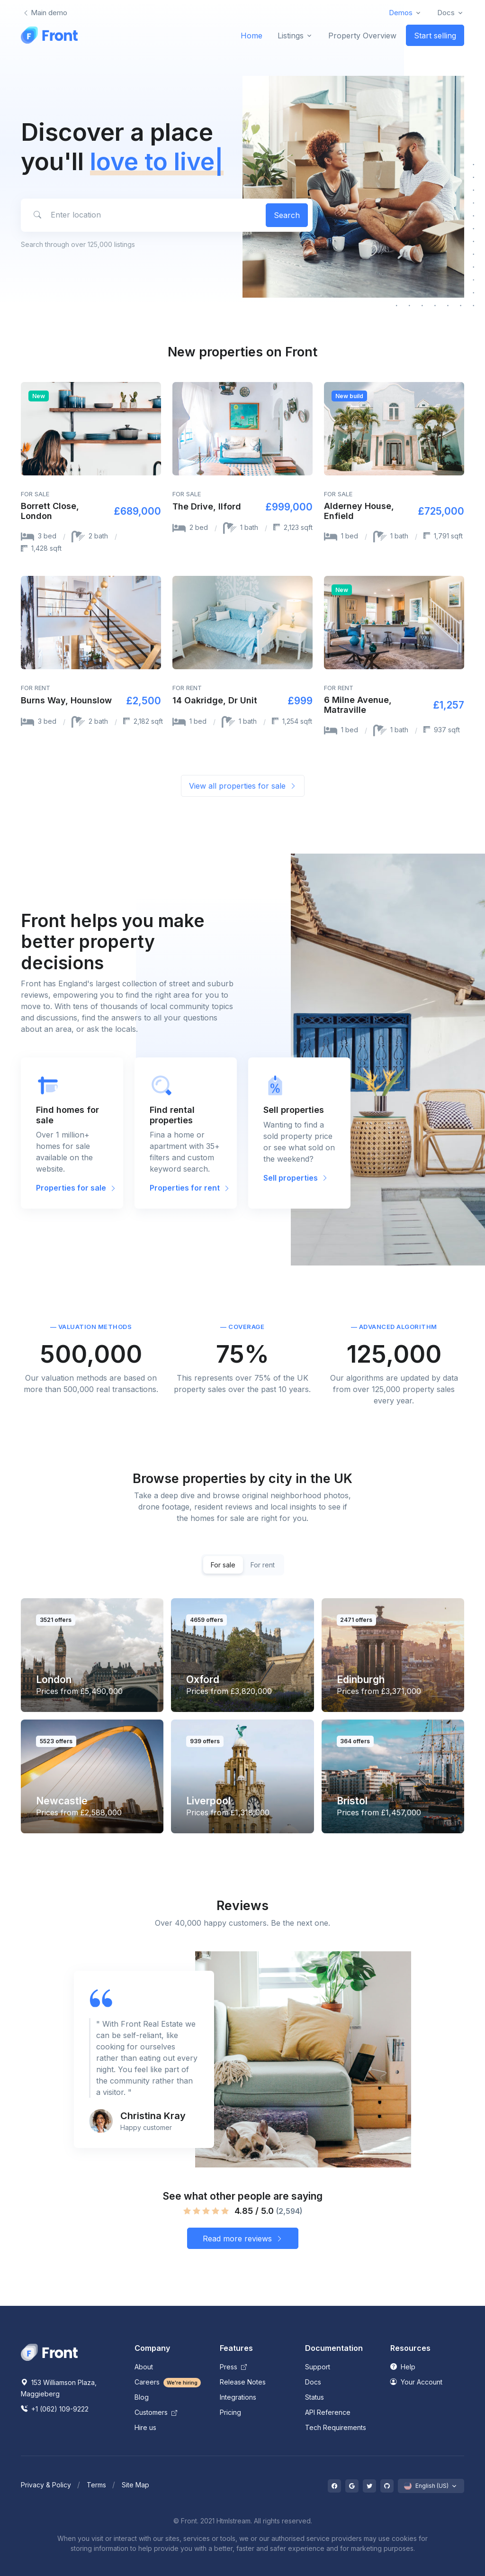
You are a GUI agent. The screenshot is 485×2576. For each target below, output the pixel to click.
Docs (313, 2382)
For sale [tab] (223, 1565)
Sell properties (295, 1178)
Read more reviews (243, 2238)
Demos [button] (401, 12)
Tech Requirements (335, 2427)
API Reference (327, 2412)
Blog (142, 2397)
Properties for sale (76, 1187)
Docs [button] (446, 12)
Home (251, 35)
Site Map (135, 2485)
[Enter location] (141, 214)
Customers (156, 2412)
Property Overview (362, 35)
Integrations (238, 2397)
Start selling (435, 35)
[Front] (49, 35)
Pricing (230, 2412)
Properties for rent (190, 1187)
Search (287, 215)
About (144, 2367)
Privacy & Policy (46, 2485)
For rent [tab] (263, 1565)
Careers (168, 2382)
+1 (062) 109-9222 (55, 2409)
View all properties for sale (242, 786)
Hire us (145, 2427)
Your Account (416, 2382)
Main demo (45, 12)
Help (402, 2367)
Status (314, 2397)
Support (317, 2367)
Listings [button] (291, 35)
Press (233, 2367)
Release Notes (243, 2382)
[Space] (49, 2352)
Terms (96, 2485)
